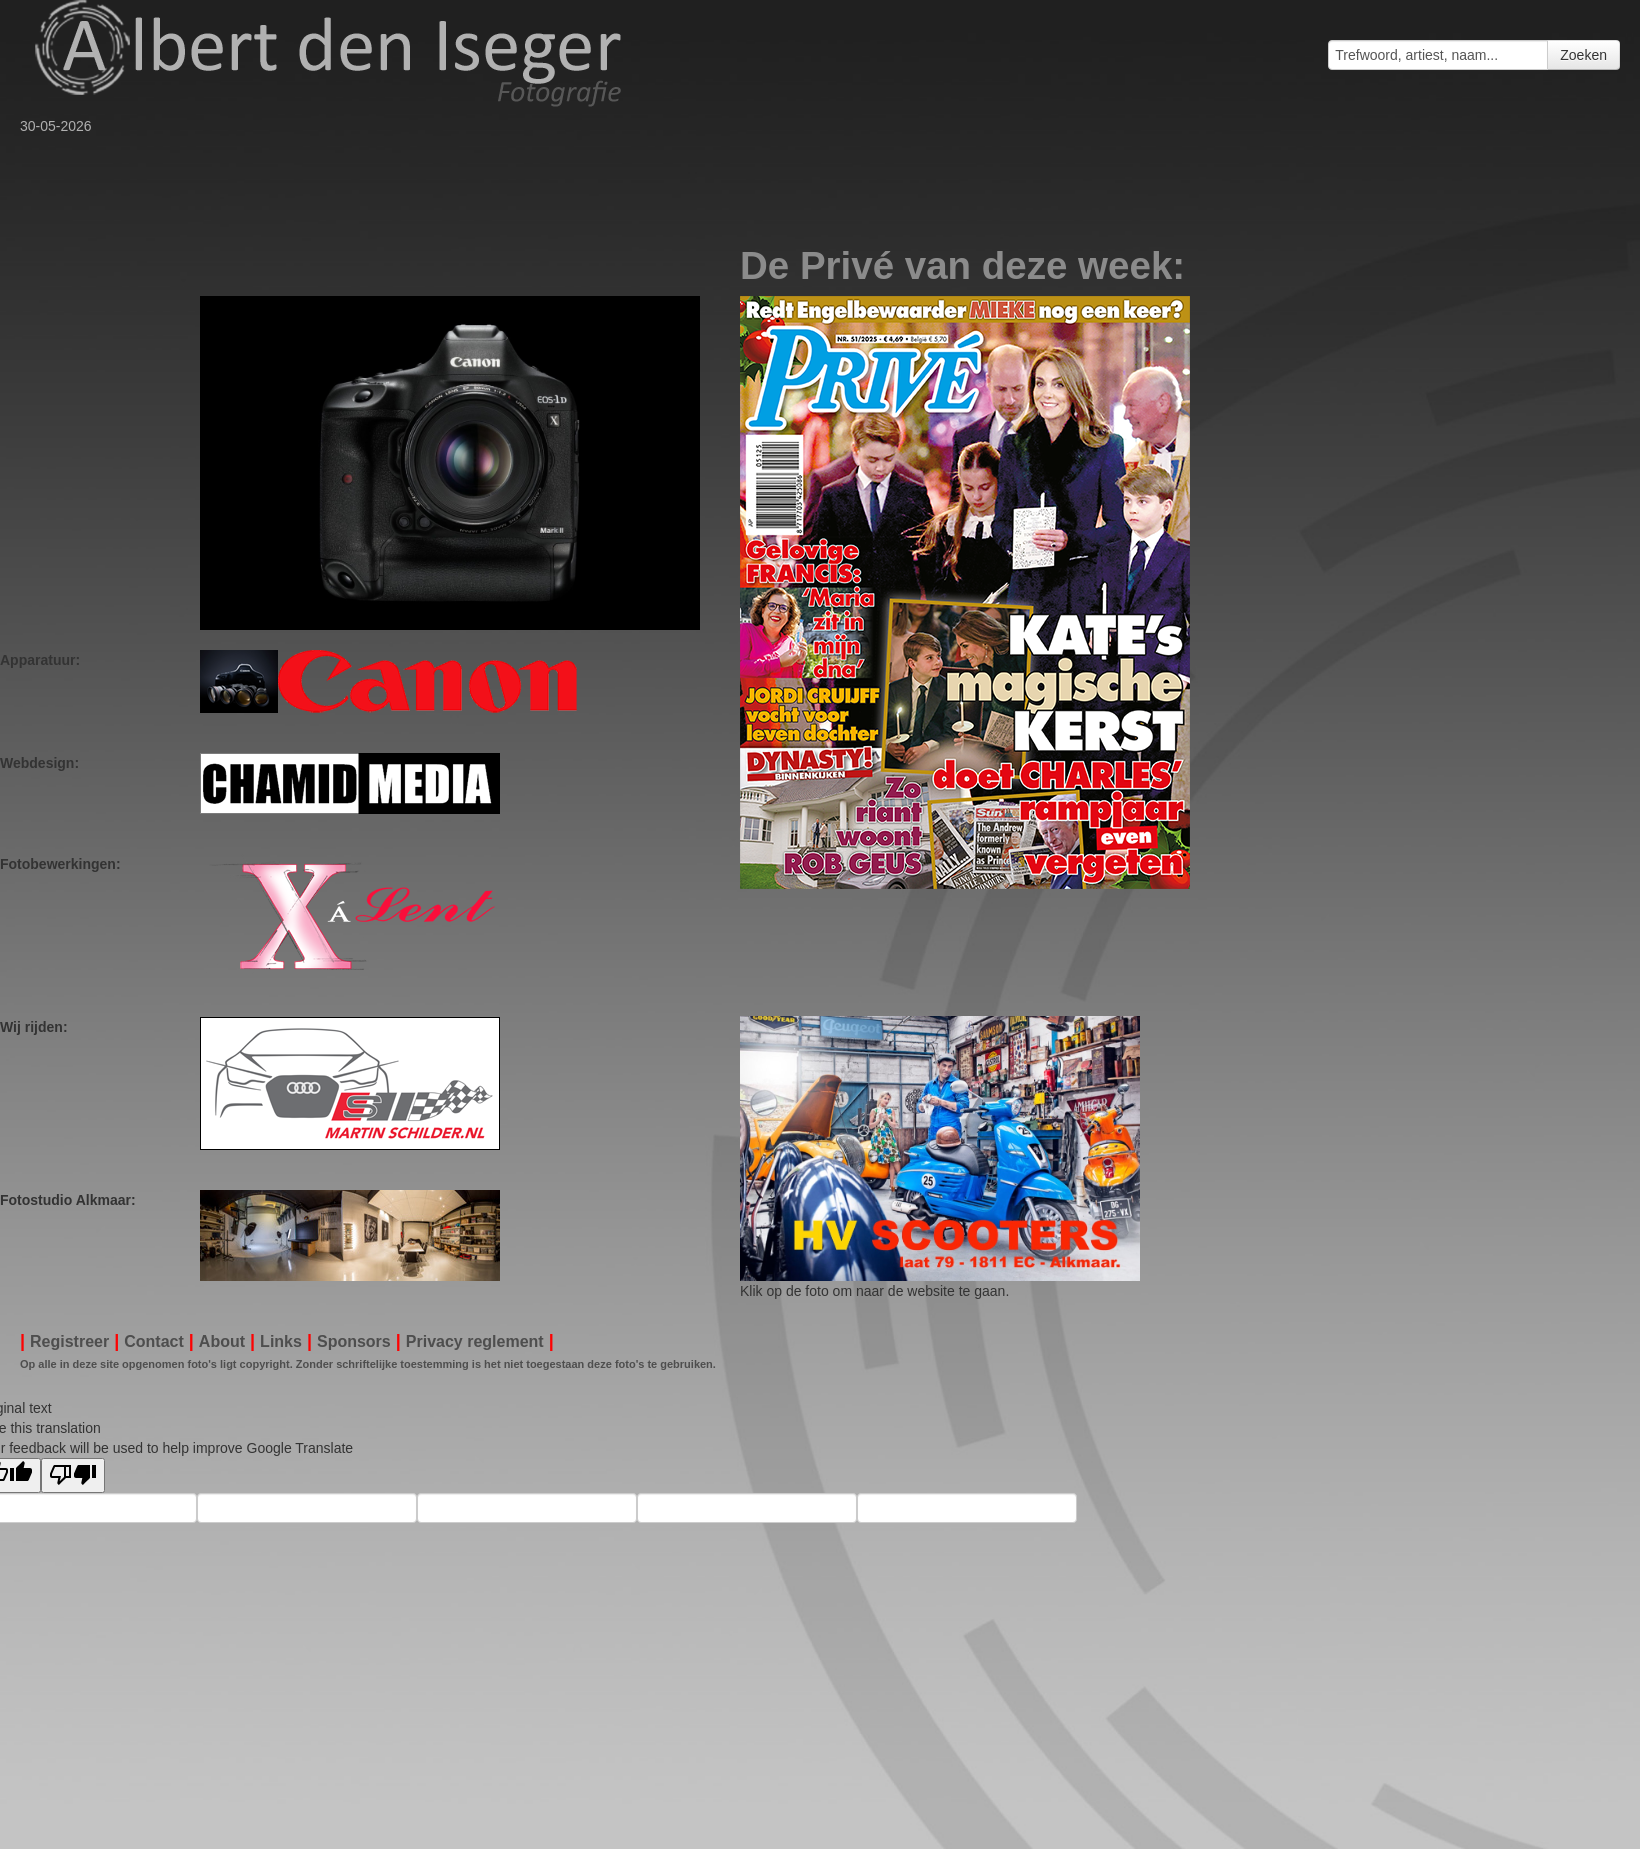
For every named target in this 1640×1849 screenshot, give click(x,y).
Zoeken (1583, 55)
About (222, 1341)
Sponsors (354, 1341)
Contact (154, 1341)
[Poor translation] (73, 1475)
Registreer (69, 1341)
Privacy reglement (475, 1341)
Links (281, 1341)
